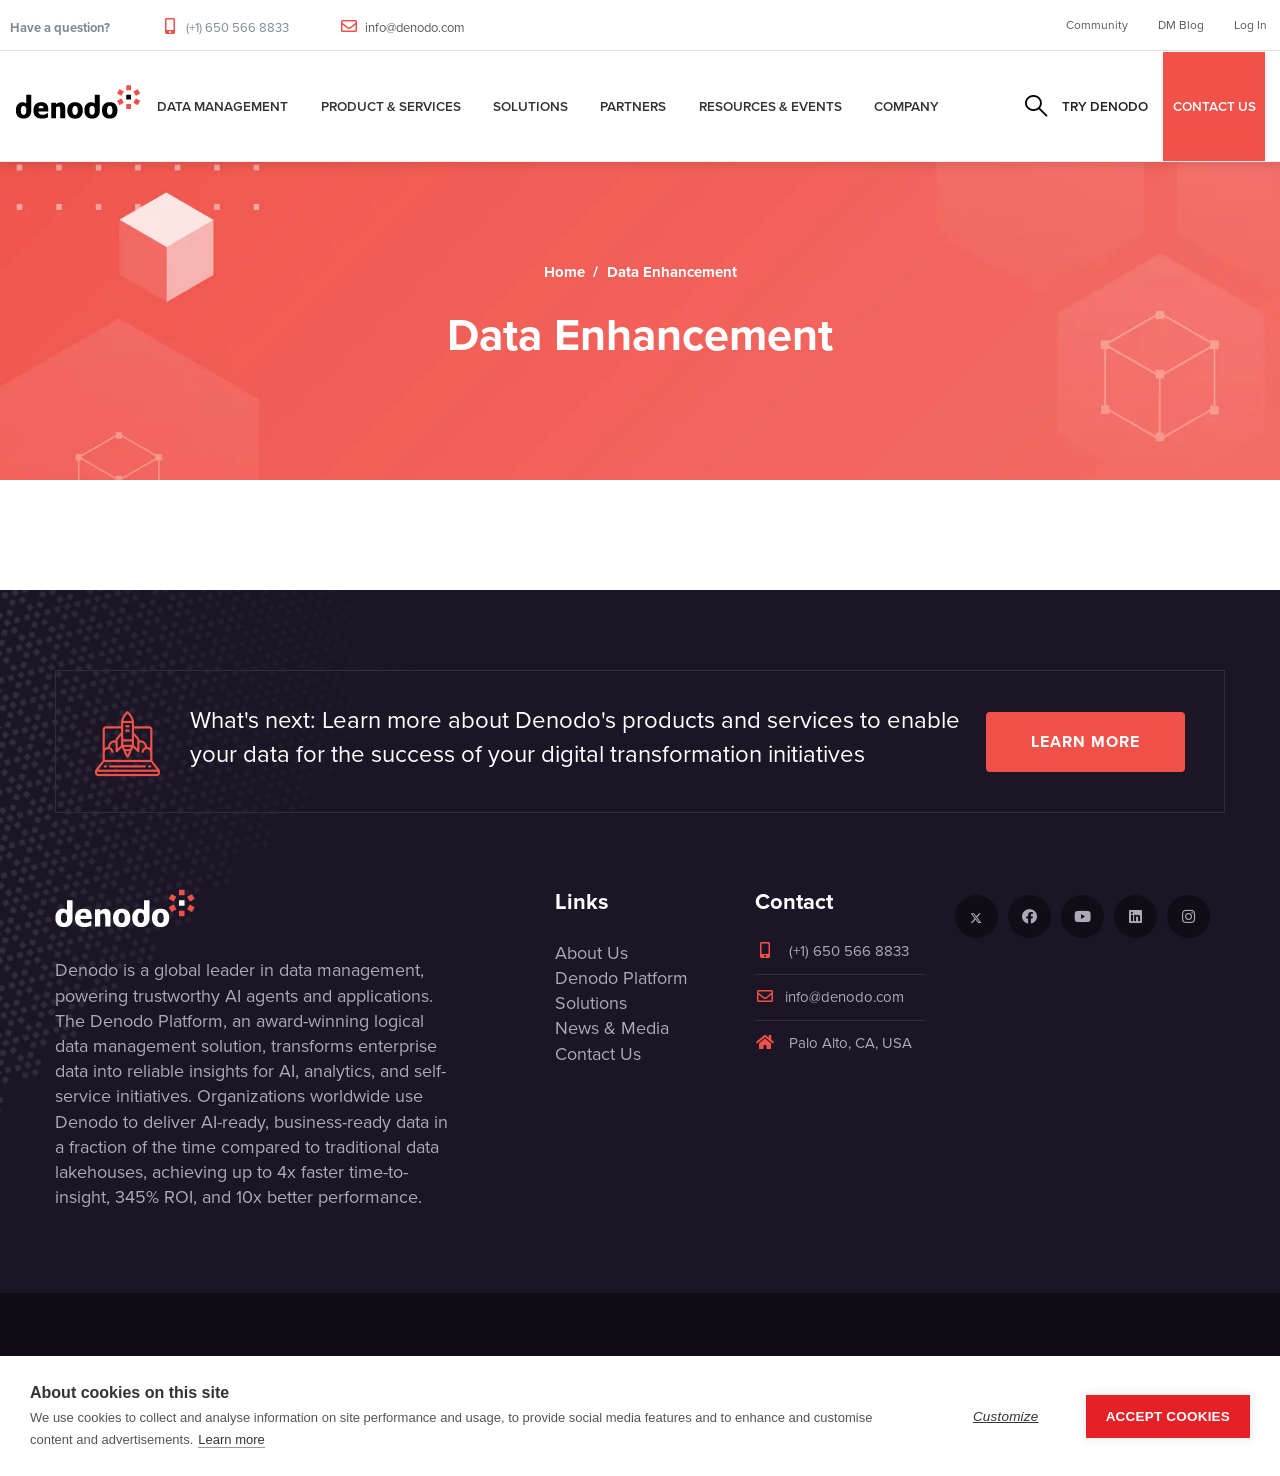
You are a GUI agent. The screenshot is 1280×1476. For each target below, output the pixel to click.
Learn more (1085, 741)
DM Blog (1181, 25)
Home (564, 272)
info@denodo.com (415, 27)
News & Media (612, 1028)
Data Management (222, 106)
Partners (633, 106)
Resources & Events (770, 106)
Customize (1006, 1416)
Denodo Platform (621, 978)
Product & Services (391, 106)
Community (1097, 25)
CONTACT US (1214, 106)
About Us (591, 953)
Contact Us (598, 1054)
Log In (1250, 25)
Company (906, 106)
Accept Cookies (1168, 1416)
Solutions (530, 106)
